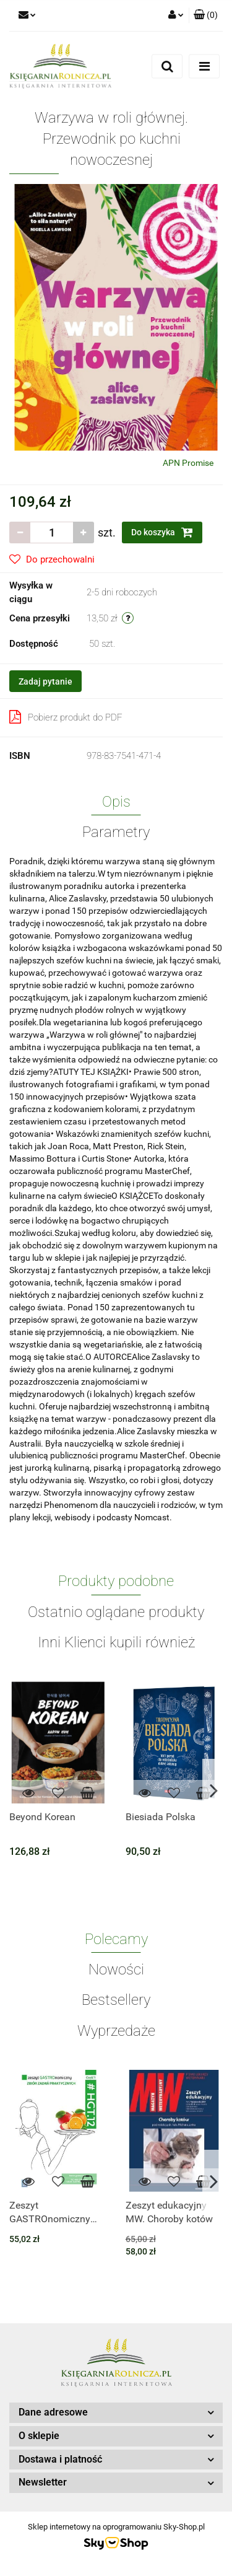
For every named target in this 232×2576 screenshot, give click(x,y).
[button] (206, 15)
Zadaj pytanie (45, 681)
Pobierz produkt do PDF (65, 717)
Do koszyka (162, 532)
